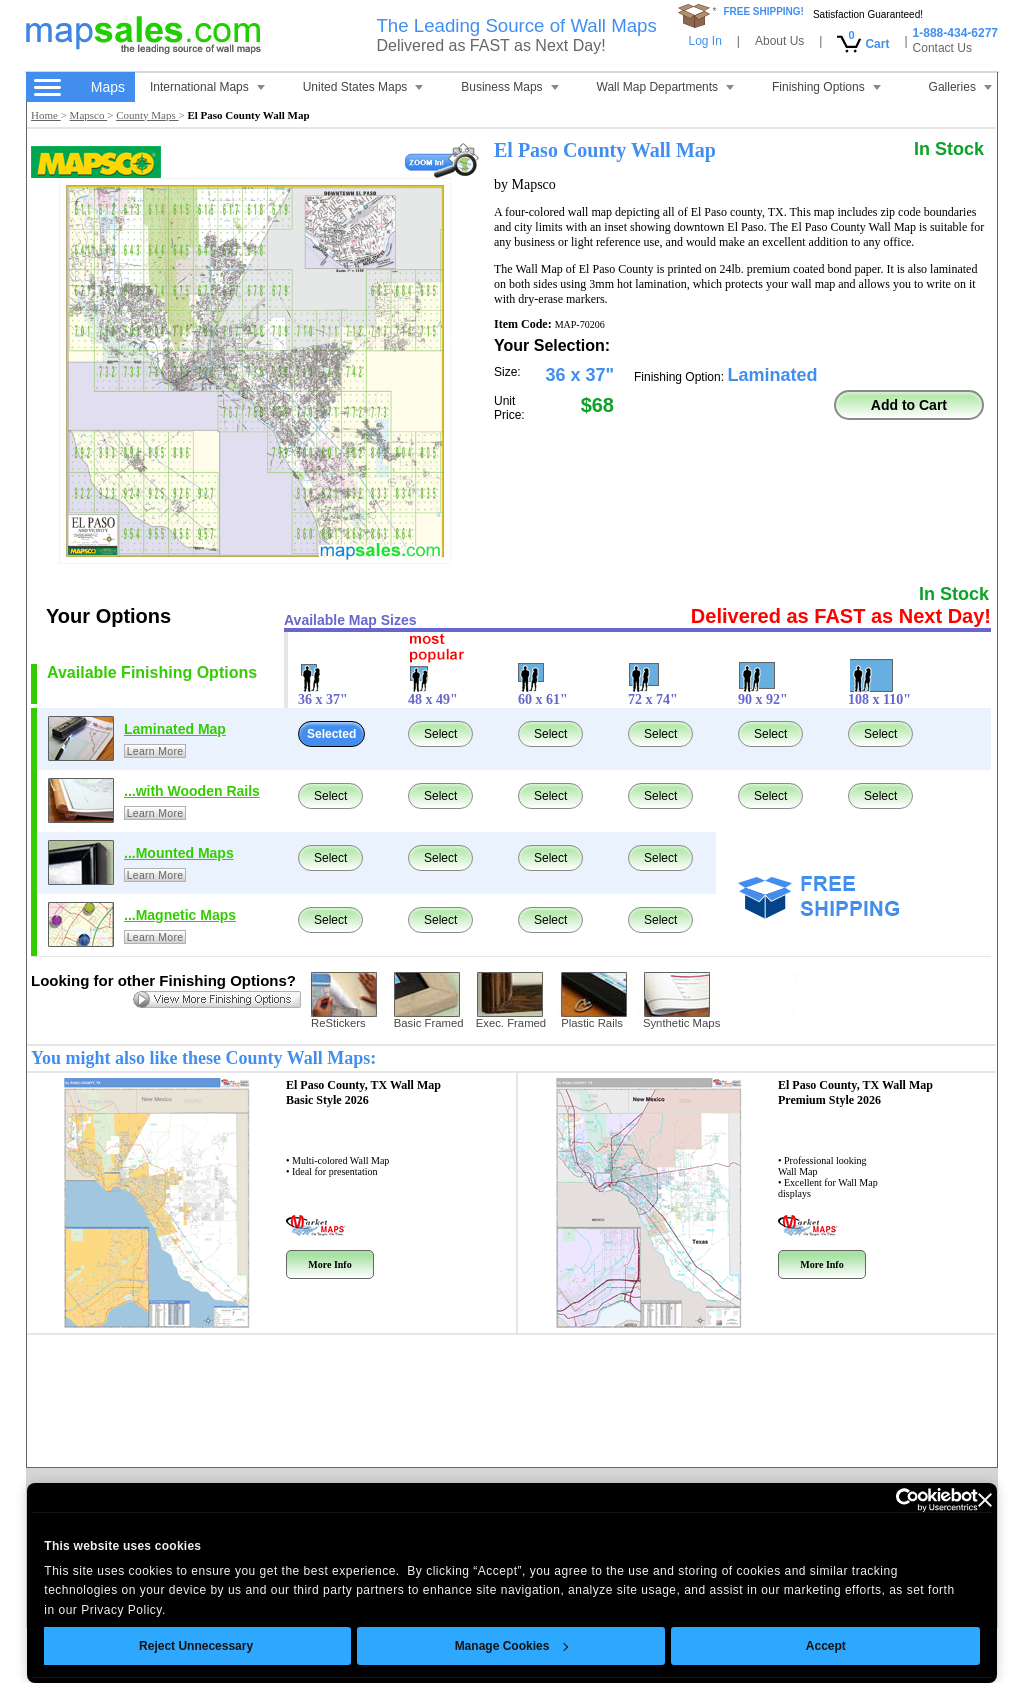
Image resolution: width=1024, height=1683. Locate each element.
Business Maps (509, 87)
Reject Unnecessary (196, 1646)
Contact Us (942, 48)
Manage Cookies (511, 1646)
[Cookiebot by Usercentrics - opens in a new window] (890, 1500)
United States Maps (363, 87)
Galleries (960, 87)
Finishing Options (826, 87)
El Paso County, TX (363, 1092)
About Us (779, 41)
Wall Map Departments (666, 87)
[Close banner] (985, 1500)
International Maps (207, 87)
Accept (826, 1646)
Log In (704, 41)
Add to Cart (909, 405)
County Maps (147, 115)
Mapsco (89, 115)
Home (46, 115)
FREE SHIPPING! (763, 11)
